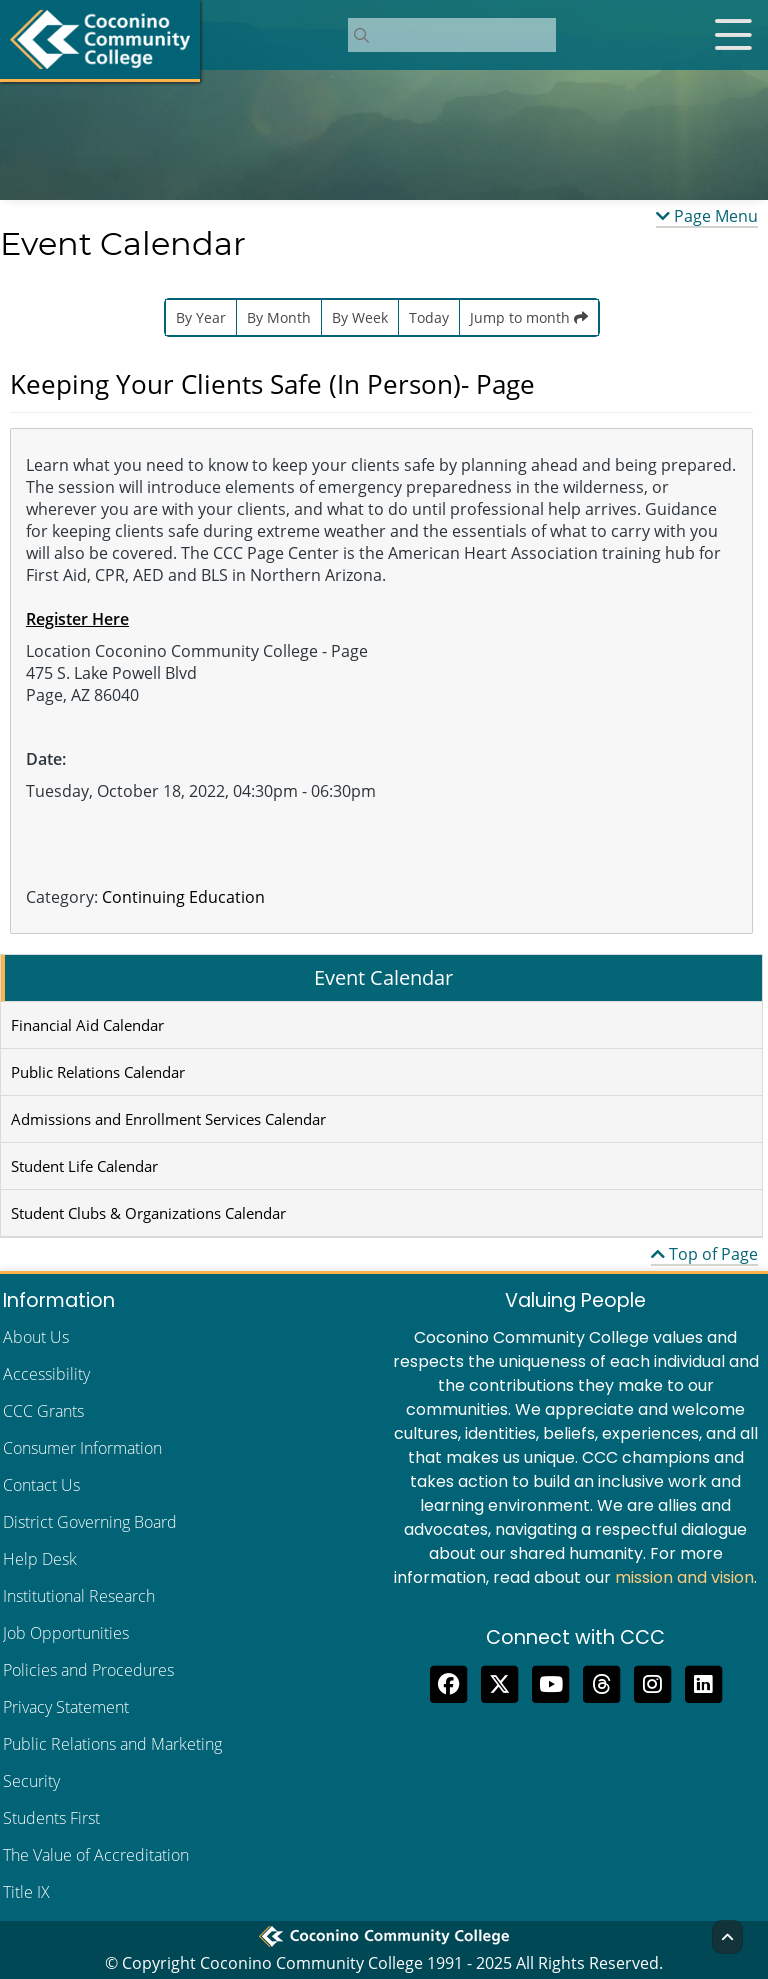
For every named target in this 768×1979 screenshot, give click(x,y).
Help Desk (40, 1559)
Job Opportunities (66, 1633)
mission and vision (684, 1577)
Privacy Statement (66, 1707)
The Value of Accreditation (96, 1855)
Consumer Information (82, 1448)
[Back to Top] (727, 1937)
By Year (201, 317)
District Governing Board (90, 1522)
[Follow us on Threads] (601, 1682)
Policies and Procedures (88, 1670)
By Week (360, 317)
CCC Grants (43, 1411)
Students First (51, 1818)
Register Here (77, 619)
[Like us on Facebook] (448, 1682)
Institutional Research (79, 1596)
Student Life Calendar (84, 1166)
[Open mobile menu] (733, 35)
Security (31, 1781)
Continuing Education (183, 897)
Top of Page (704, 1254)
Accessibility (46, 1374)
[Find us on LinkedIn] (703, 1682)
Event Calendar (383, 977)
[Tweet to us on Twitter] (499, 1682)
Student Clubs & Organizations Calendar (148, 1213)
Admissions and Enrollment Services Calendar (168, 1119)
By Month (279, 317)
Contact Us (41, 1485)
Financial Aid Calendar (87, 1025)
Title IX (26, 1892)
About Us (36, 1337)
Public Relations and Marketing (112, 1744)
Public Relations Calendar (98, 1072)
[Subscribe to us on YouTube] (550, 1682)
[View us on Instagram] (652, 1682)
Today (429, 317)
